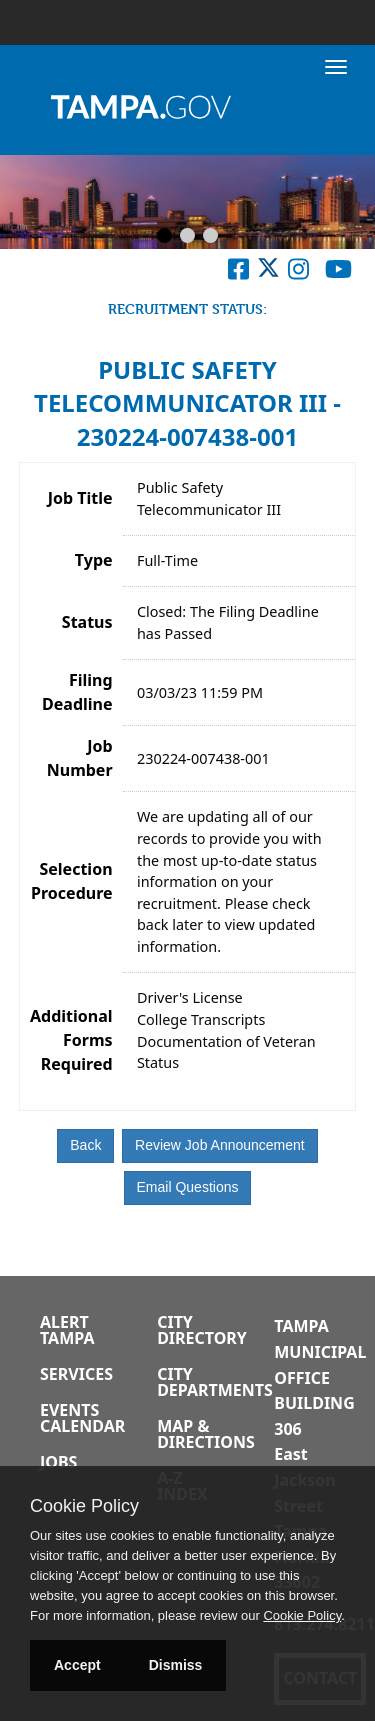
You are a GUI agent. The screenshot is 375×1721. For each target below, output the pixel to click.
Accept (77, 1665)
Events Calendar (82, 1418)
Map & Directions (206, 1434)
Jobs (58, 1462)
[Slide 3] (210, 237)
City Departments (215, 1382)
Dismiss (176, 1665)
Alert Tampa (67, 1330)
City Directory (202, 1330)
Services (76, 1374)
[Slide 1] (164, 237)
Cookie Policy (84, 1506)
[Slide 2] (187, 237)
